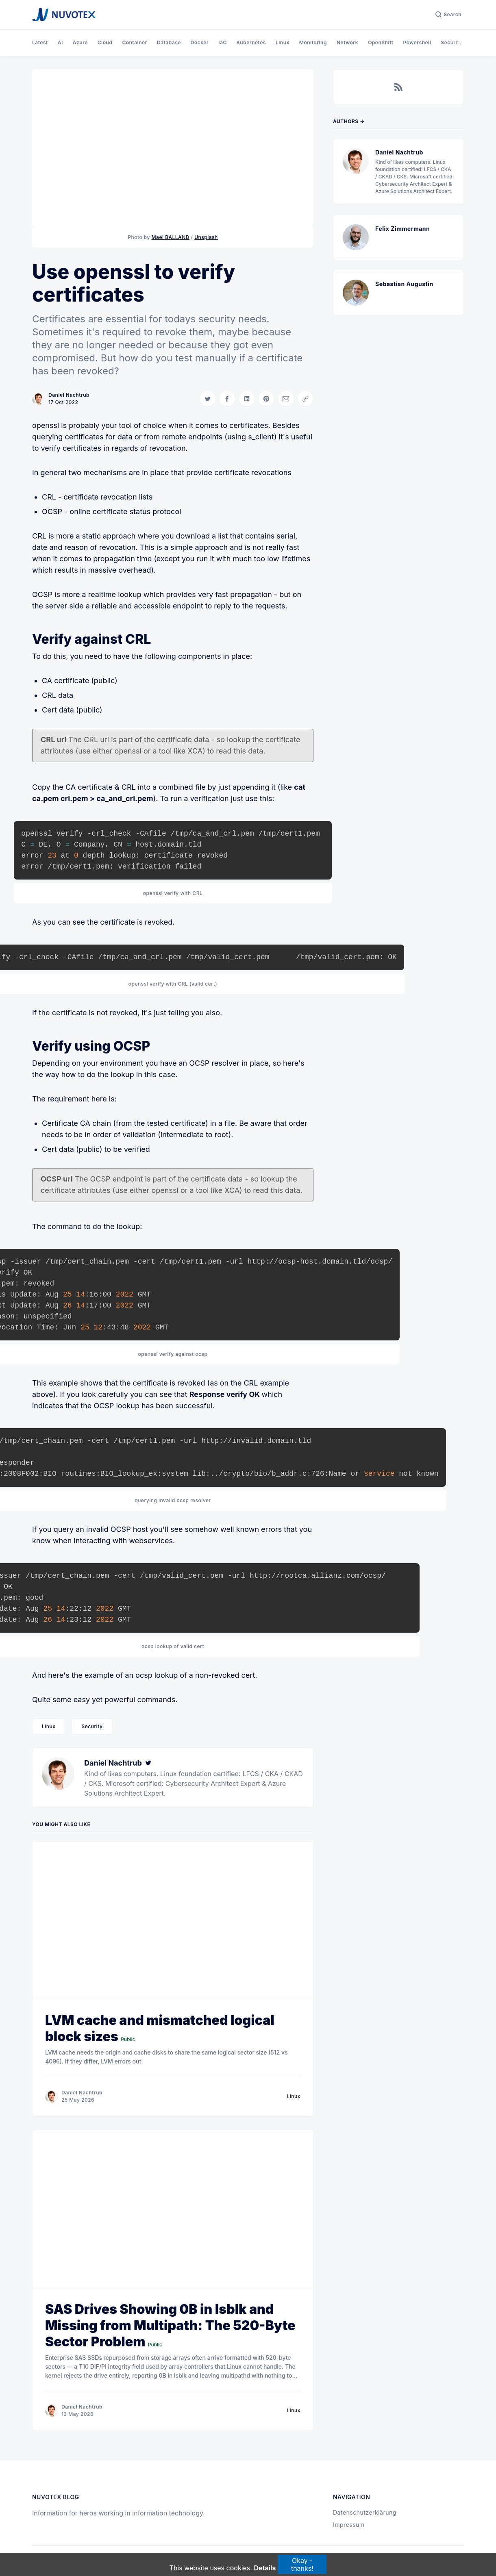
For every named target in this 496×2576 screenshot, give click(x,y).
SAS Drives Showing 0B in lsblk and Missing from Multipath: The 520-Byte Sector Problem (170, 2325)
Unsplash (206, 237)
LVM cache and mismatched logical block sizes (159, 2028)
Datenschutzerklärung (364, 2512)
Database (169, 42)
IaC (222, 42)
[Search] (448, 15)
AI (60, 42)
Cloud (105, 42)
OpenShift (380, 42)
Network (347, 42)
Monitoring (313, 42)
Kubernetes (251, 42)
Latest (40, 42)
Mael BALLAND (170, 237)
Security (451, 42)
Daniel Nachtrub (68, 395)
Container (134, 42)
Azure (80, 42)
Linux (282, 42)
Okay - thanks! (302, 2564)
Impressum (349, 2524)
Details (265, 2568)
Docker (200, 42)
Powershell (417, 42)
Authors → (349, 121)
